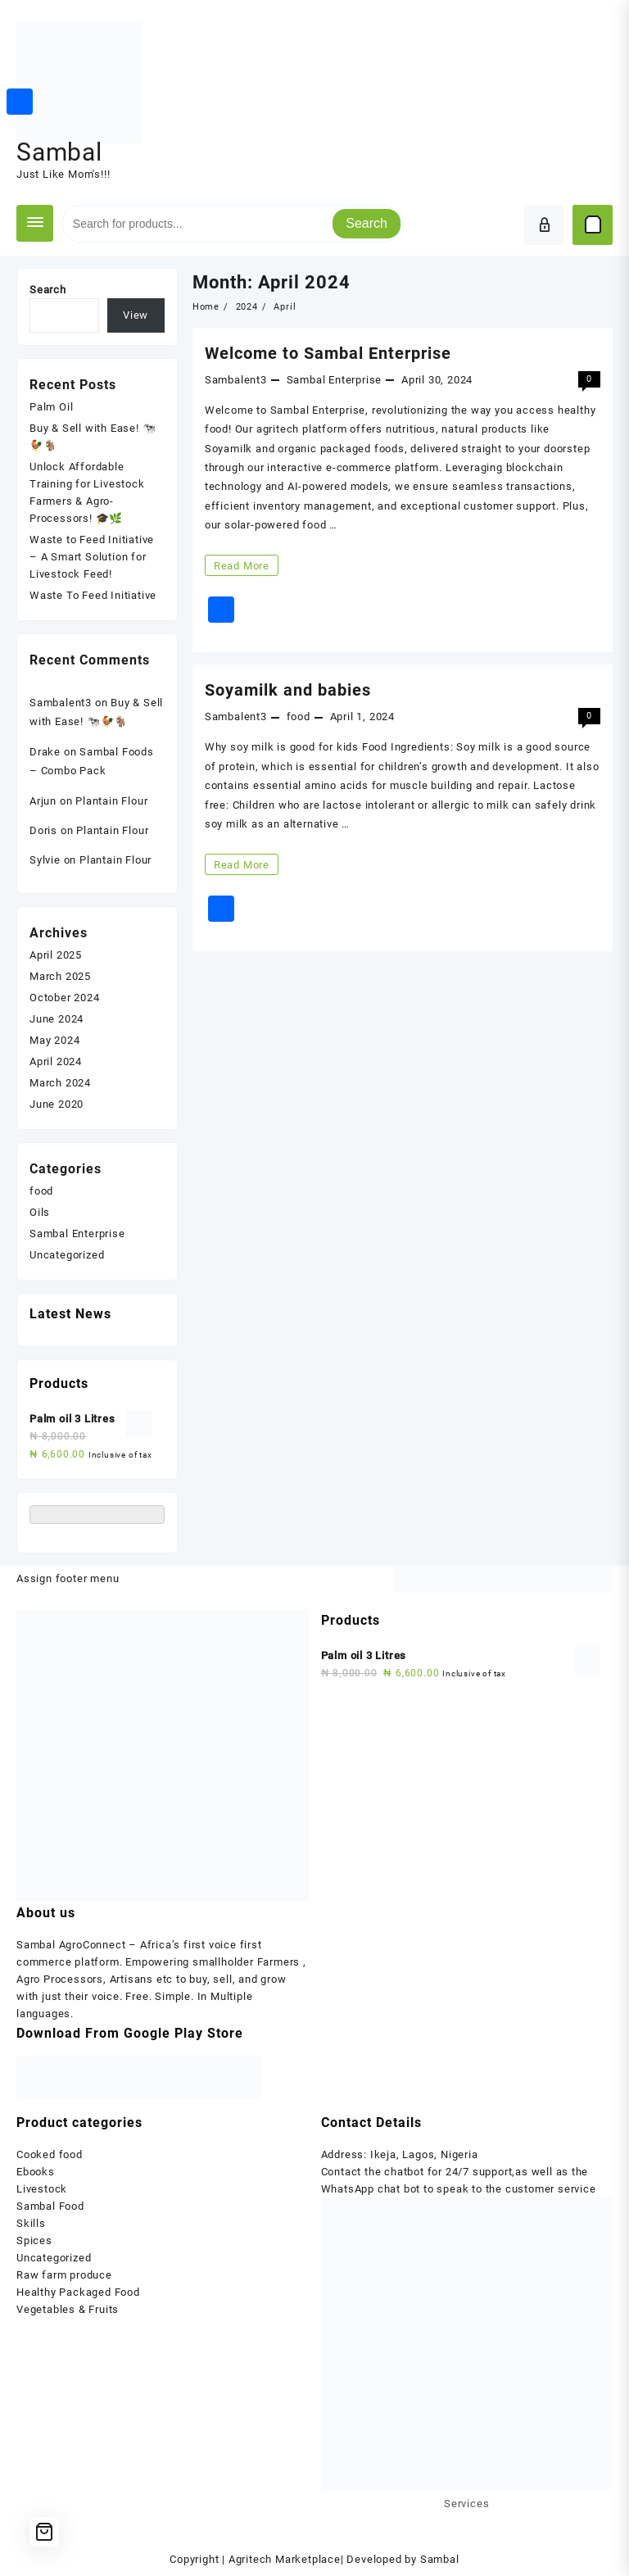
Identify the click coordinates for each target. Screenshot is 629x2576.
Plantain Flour (111, 801)
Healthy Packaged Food (78, 2292)
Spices (34, 2240)
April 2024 (55, 1061)
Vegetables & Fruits (67, 2309)
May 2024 (54, 1040)
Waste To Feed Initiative (92, 595)
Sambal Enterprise (334, 380)
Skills (31, 2223)
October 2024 (64, 997)
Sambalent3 (236, 380)
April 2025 (55, 955)
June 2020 (56, 1104)
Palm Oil (51, 407)
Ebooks (35, 2172)
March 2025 (60, 976)
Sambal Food (50, 2206)
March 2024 (60, 1083)
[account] (544, 225)
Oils (39, 1212)
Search (366, 223)
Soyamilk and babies (288, 690)
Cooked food (49, 2154)
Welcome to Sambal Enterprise (328, 353)
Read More (241, 565)
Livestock (41, 2189)
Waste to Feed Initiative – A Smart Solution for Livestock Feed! (91, 556)
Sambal (59, 152)
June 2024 (56, 1019)
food (298, 716)
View (135, 315)
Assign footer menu (67, 1578)
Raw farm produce (64, 2275)
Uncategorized (66, 1255)
